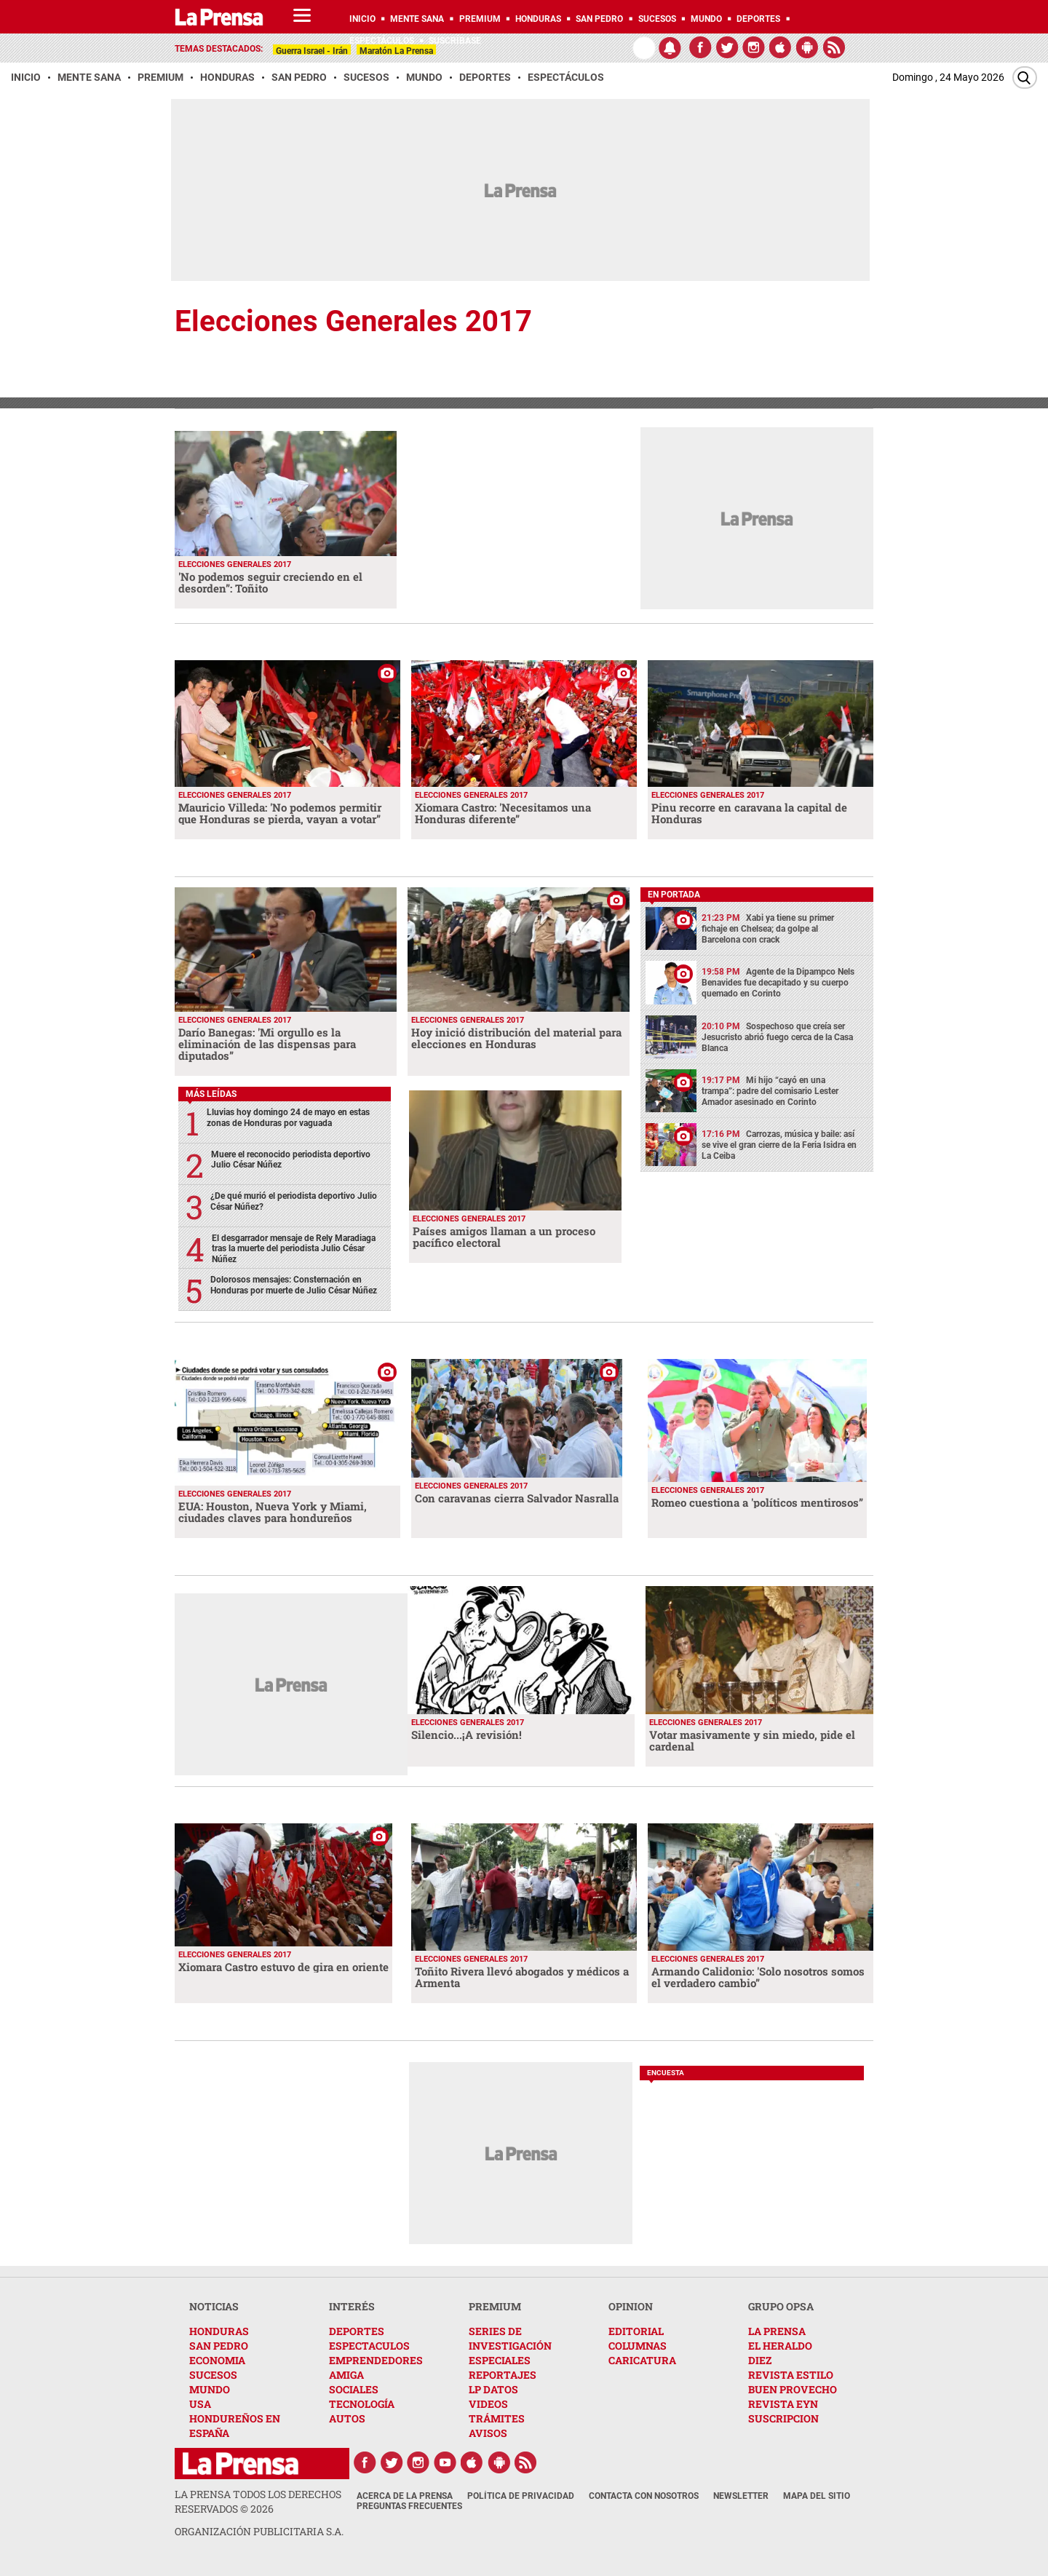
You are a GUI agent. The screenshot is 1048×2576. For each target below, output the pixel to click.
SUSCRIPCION (783, 2418)
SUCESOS (213, 2375)
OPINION (630, 2306)
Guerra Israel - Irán (312, 51)
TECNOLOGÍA (361, 2404)
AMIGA (346, 2375)
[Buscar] (1024, 77)
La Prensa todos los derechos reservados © (258, 2501)
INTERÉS (352, 2306)
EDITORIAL (636, 2331)
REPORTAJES (502, 2375)
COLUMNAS (637, 2346)
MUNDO (209, 2389)
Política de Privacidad (520, 2496)
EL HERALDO (780, 2346)
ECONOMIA (217, 2360)
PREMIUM (495, 2306)
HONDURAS (219, 2331)
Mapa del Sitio (816, 2496)
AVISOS (488, 2433)
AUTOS (347, 2418)
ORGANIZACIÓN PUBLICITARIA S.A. (259, 2531)
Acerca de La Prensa (405, 2496)
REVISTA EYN (783, 2404)
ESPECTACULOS (369, 2346)
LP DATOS (493, 2389)
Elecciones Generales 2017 (353, 321)
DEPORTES (356, 2331)
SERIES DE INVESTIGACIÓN (510, 2338)
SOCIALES (353, 2389)
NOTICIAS (214, 2306)
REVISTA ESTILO (790, 2375)
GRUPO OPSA (781, 2306)
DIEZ (759, 2360)
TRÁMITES (497, 2418)
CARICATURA (642, 2360)
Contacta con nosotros (644, 2496)
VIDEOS (488, 2404)
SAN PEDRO (218, 2346)
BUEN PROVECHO (792, 2389)
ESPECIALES (500, 2360)
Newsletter (741, 2496)
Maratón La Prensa (396, 51)
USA (200, 2404)
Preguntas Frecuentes (409, 2506)
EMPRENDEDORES (376, 2360)
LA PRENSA (777, 2331)
